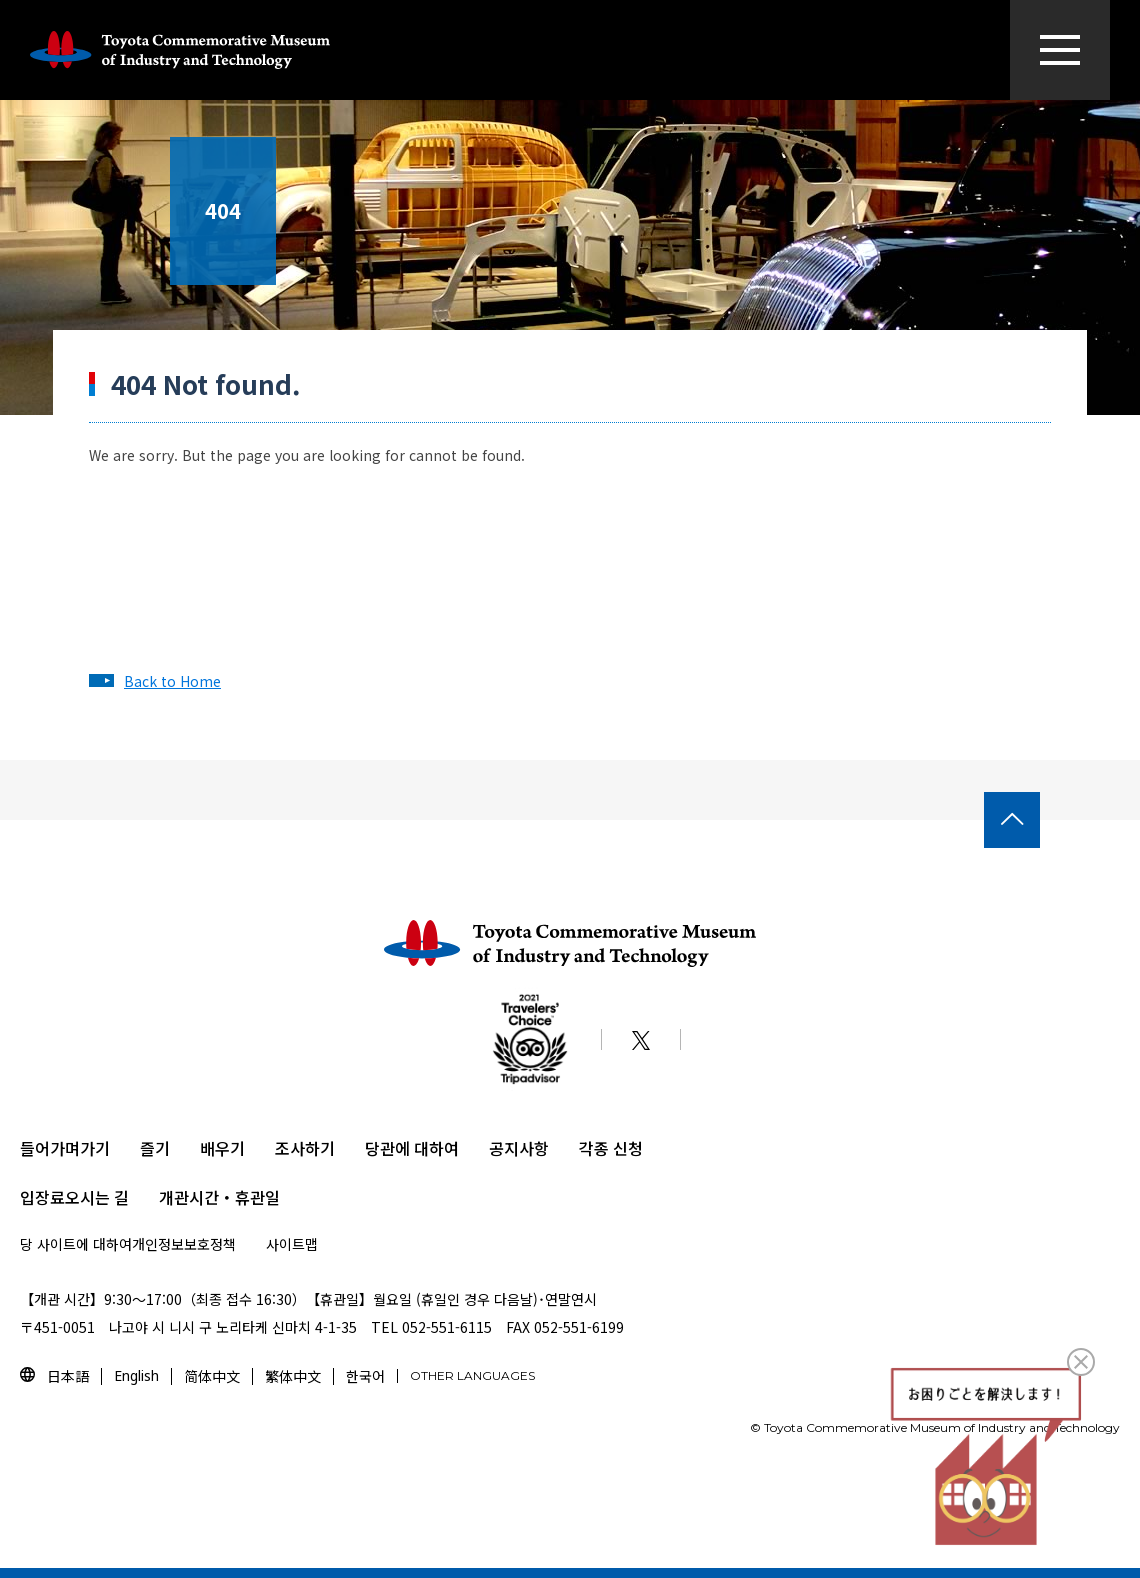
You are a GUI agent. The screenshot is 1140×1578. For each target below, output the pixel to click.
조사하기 (305, 1148)
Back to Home (172, 681)
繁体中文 (293, 1376)
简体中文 (212, 1376)
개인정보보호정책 (184, 1244)
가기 (95, 1148)
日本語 (68, 1376)
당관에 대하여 (412, 1148)
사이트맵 (292, 1244)
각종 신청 (611, 1148)
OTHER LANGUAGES (472, 1375)
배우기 (222, 1148)
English (136, 1375)
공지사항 (519, 1148)
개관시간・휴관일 (219, 1197)
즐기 (155, 1148)
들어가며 (50, 1148)
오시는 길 (97, 1197)
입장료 (42, 1197)
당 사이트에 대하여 (76, 1244)
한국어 (365, 1376)
